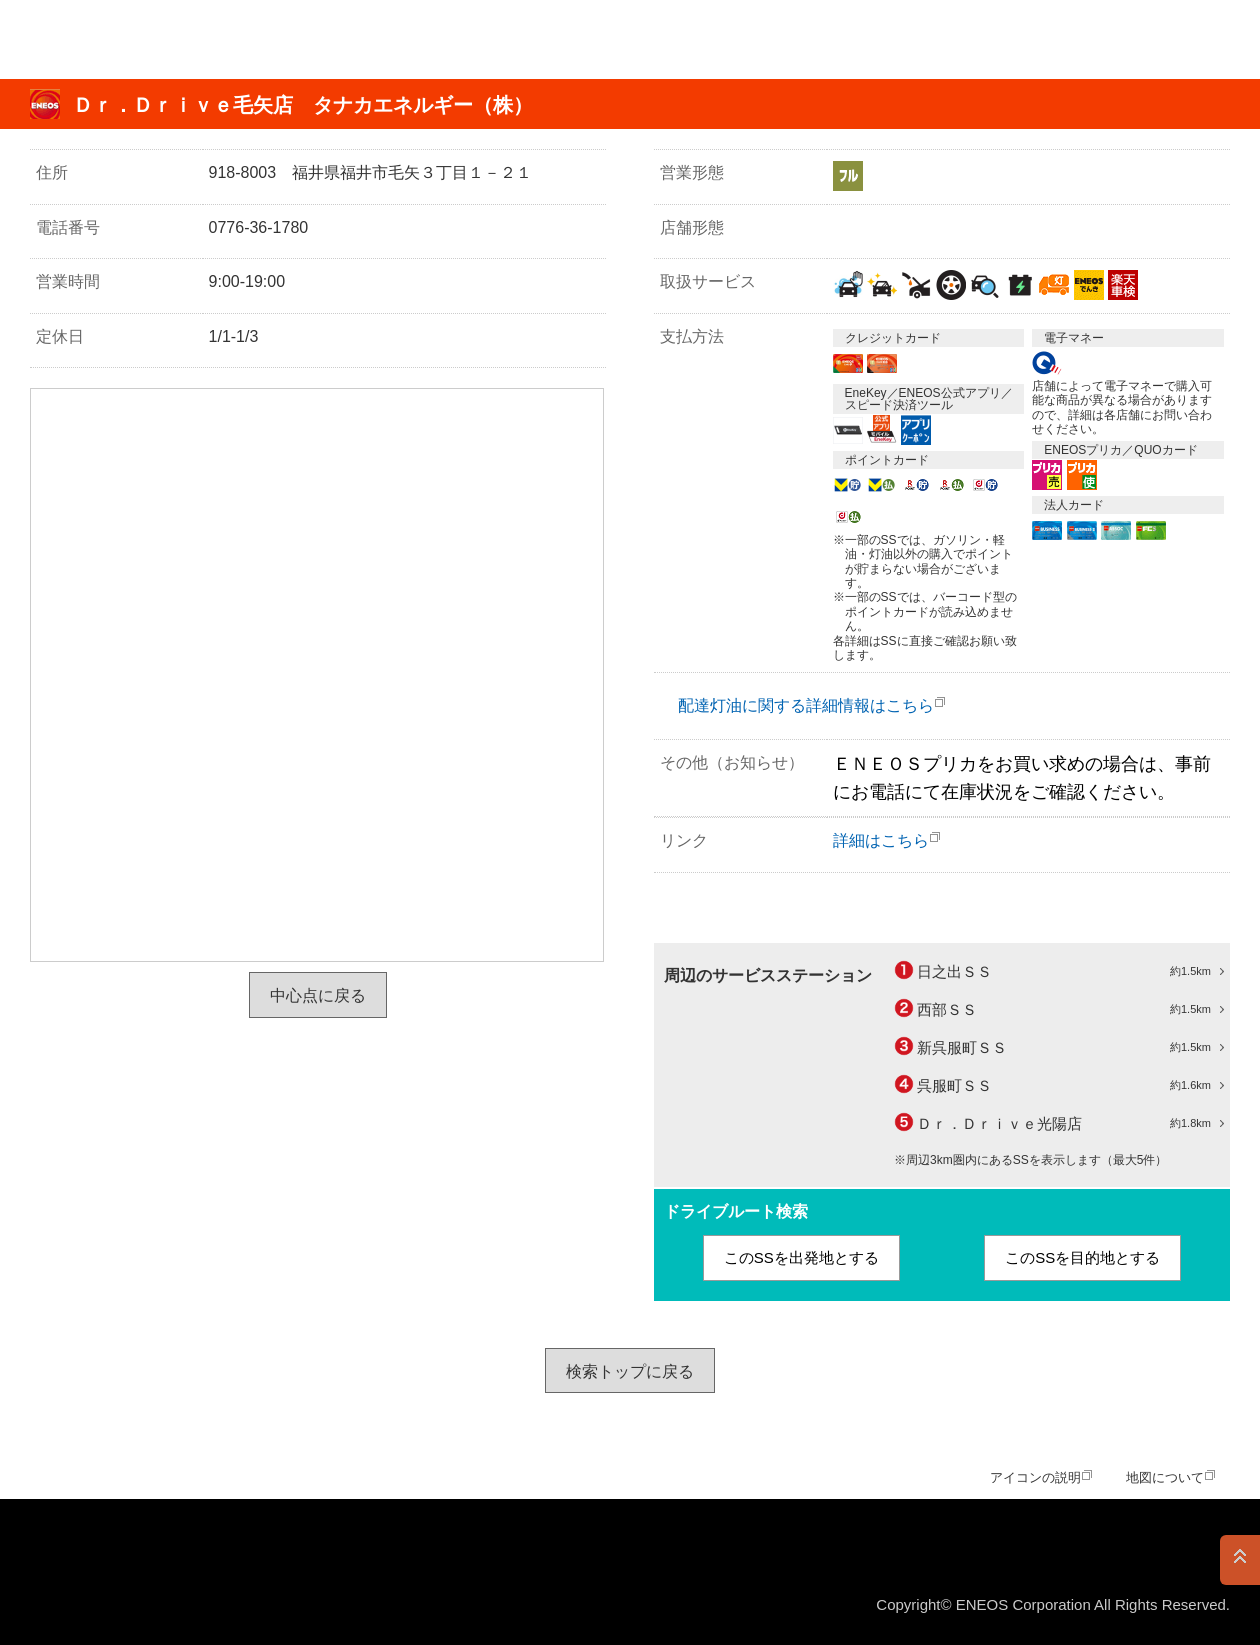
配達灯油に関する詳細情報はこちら (806, 705)
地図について (1165, 1477)
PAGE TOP (1240, 1560)
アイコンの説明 (1035, 1477)
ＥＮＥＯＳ (113, 39)
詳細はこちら (881, 840)
